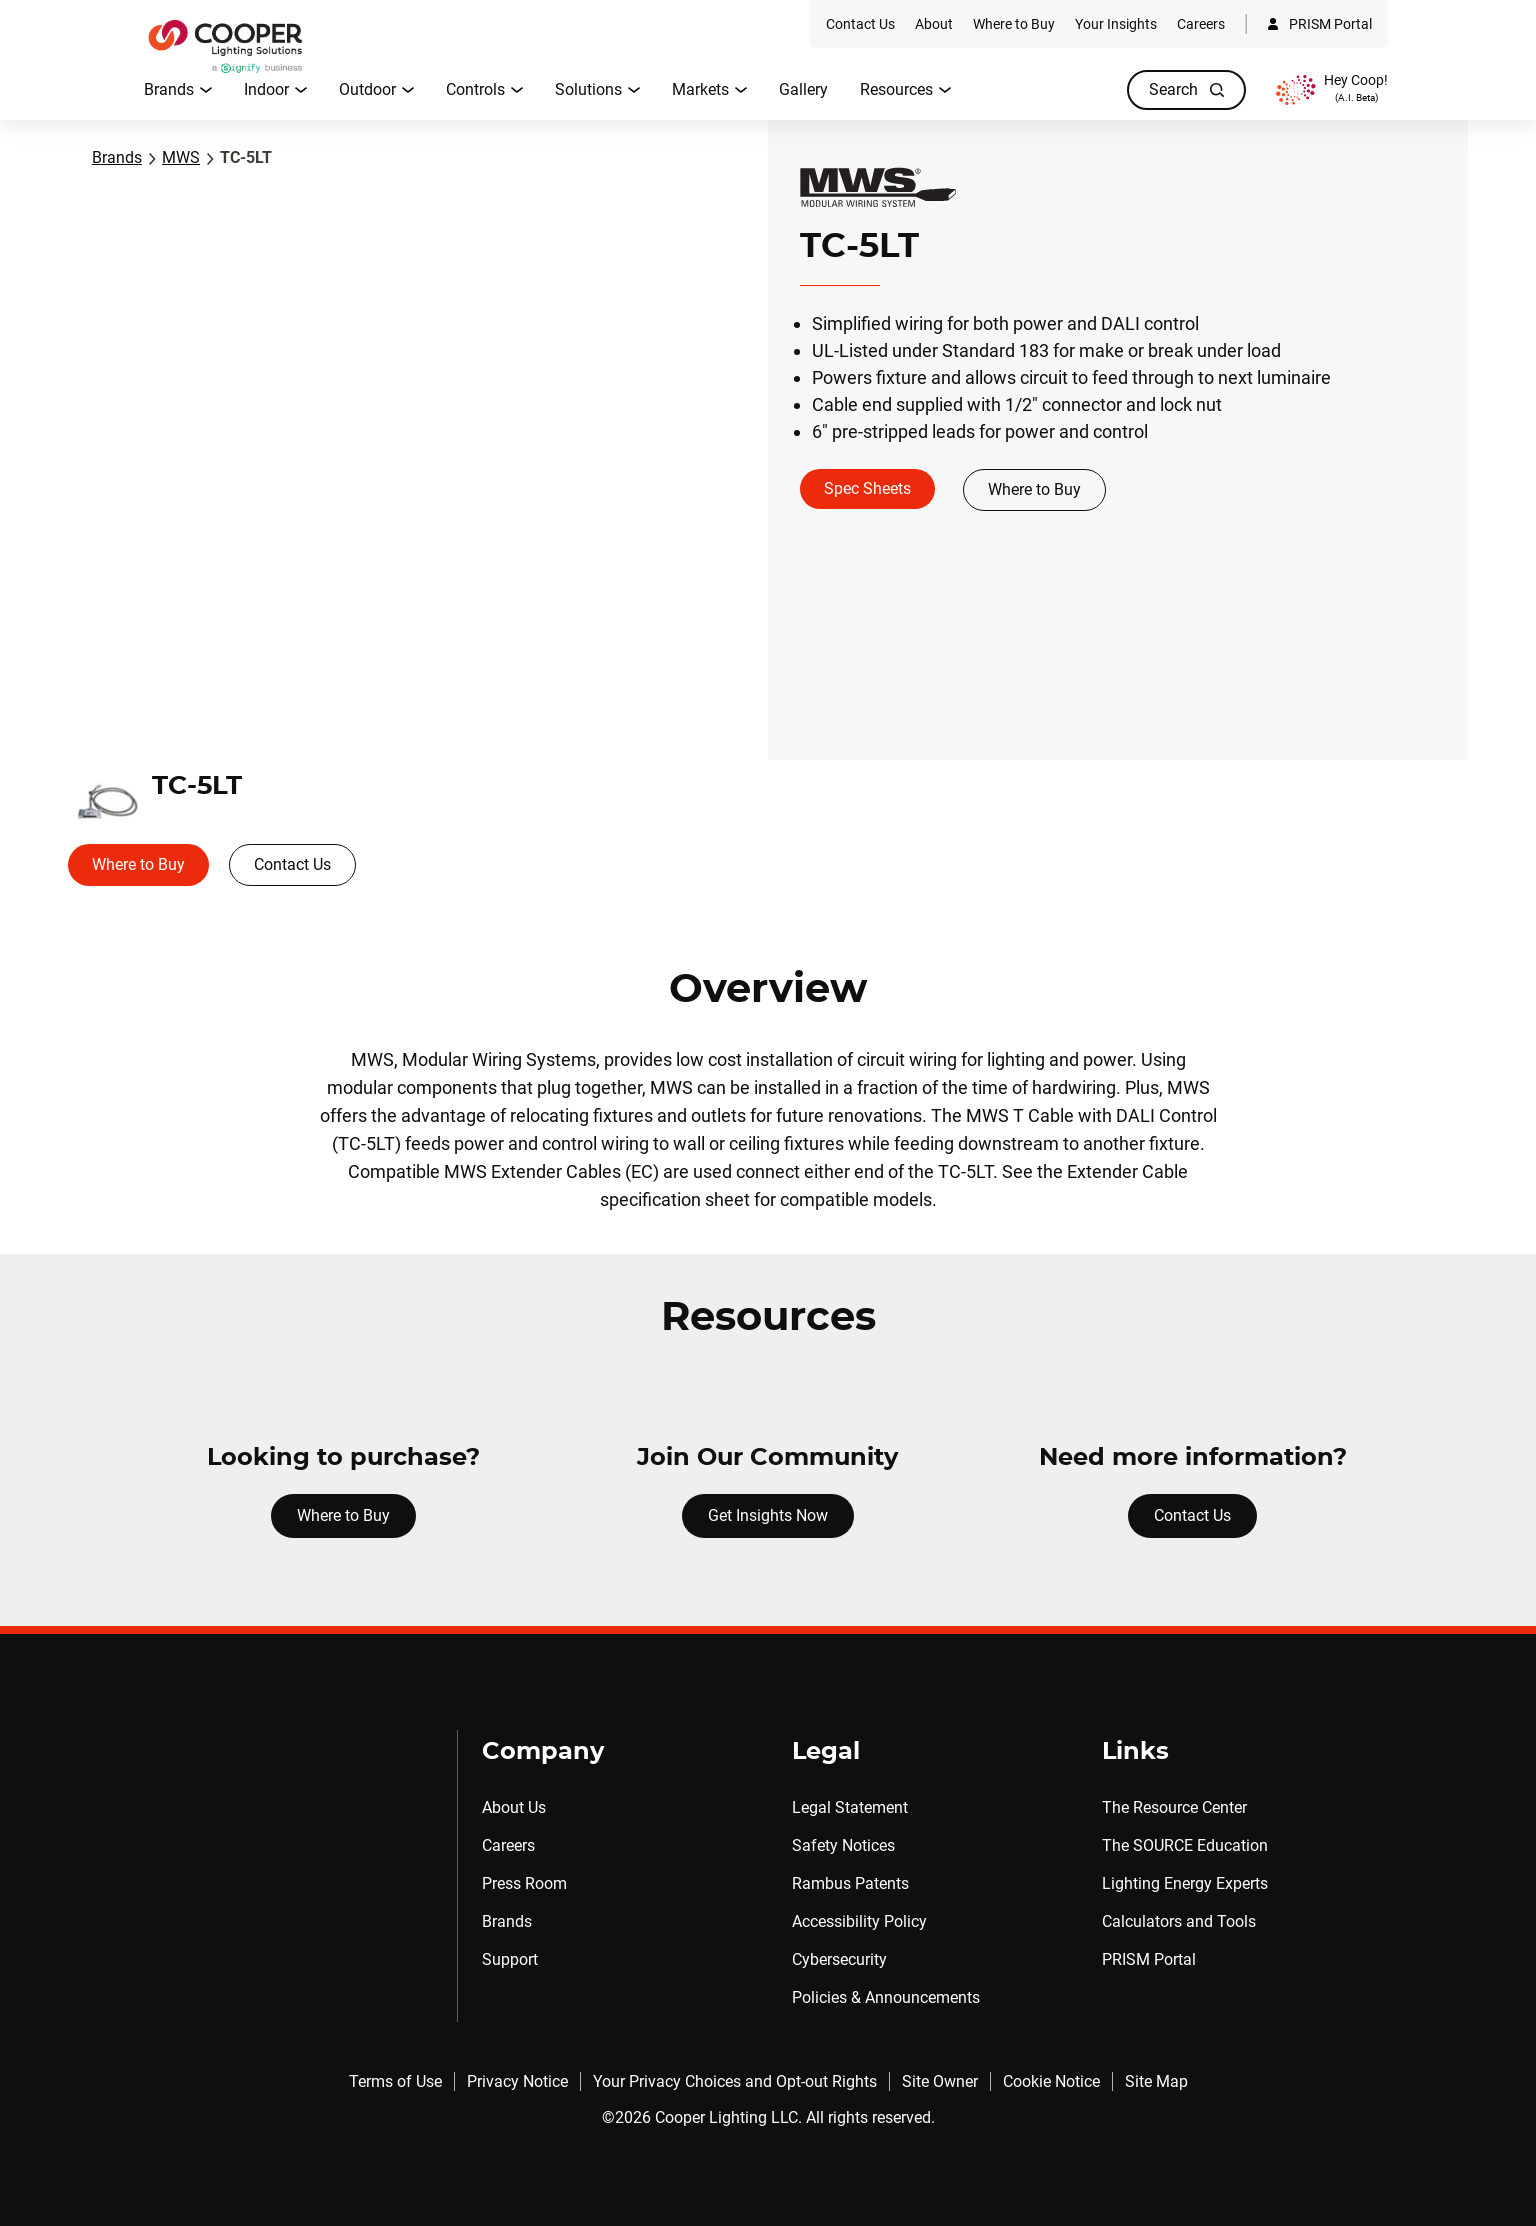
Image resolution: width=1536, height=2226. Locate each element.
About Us (514, 1807)
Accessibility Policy (859, 1921)
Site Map (1156, 2081)
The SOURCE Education (1185, 1845)
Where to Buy (1034, 489)
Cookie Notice (1051, 2081)
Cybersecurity (839, 1959)
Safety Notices (843, 1845)
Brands (117, 157)
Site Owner (940, 2081)
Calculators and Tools (1179, 1921)
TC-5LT (246, 157)
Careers (508, 1845)
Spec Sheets (867, 488)
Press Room (524, 1883)
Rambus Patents (850, 1883)
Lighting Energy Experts (1185, 1883)
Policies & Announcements (886, 1997)
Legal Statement (850, 1807)
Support (510, 1959)
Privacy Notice (517, 2081)
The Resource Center (1174, 1807)
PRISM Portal (1149, 1959)
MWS (181, 157)
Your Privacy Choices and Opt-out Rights (735, 2081)
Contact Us (292, 864)
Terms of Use (395, 2081)
